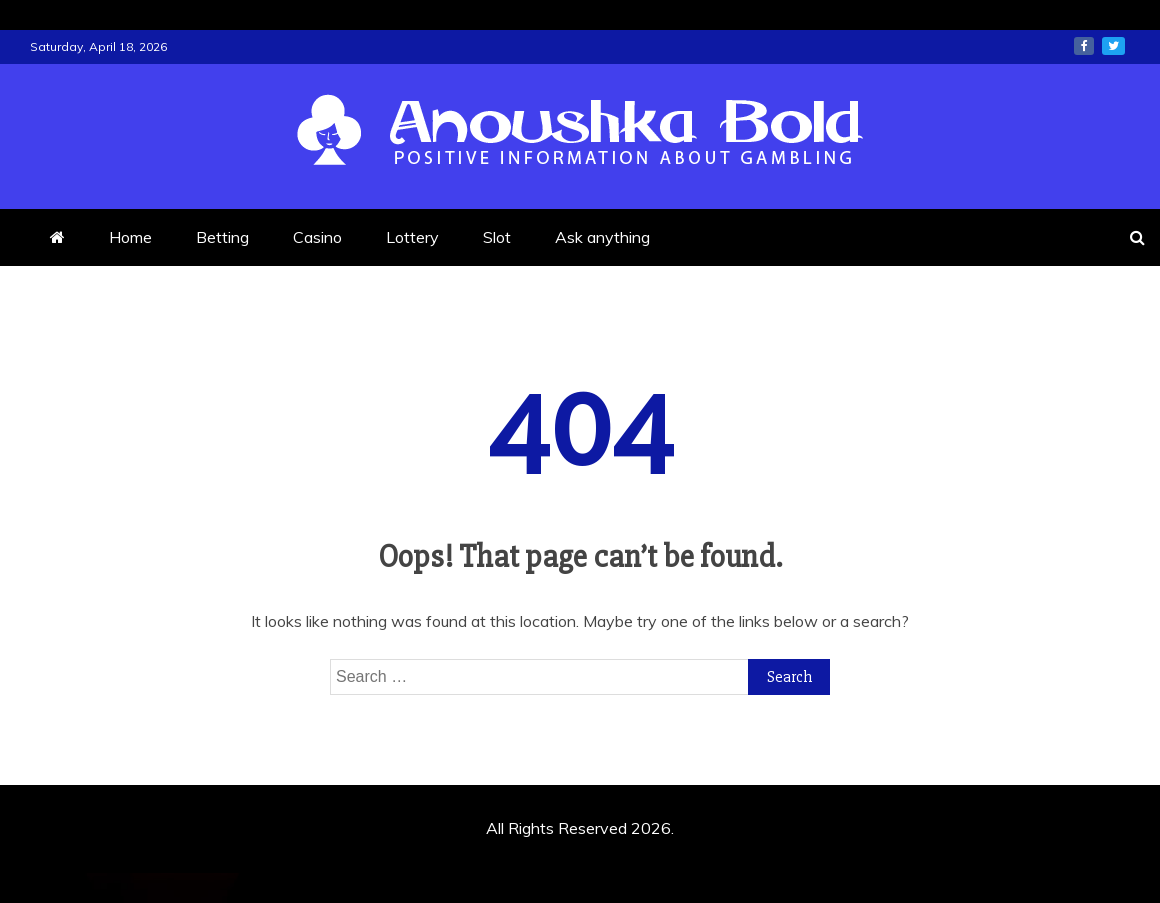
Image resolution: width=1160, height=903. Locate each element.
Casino (317, 237)
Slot (497, 237)
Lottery (412, 237)
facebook (1084, 46)
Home (130, 237)
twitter (1113, 46)
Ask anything (602, 237)
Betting (222, 237)
